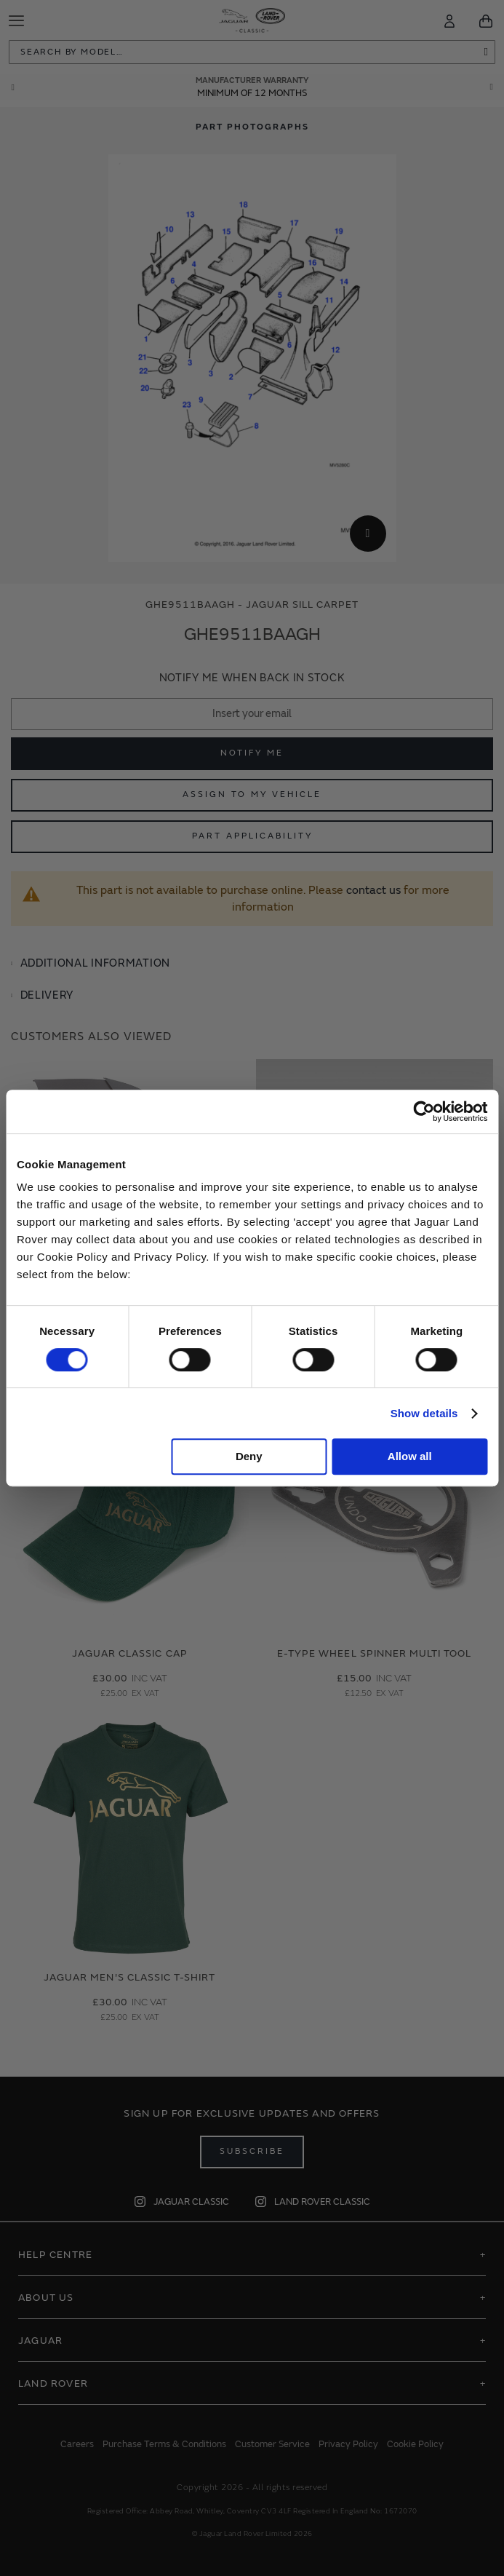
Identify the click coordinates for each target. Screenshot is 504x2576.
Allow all (410, 1456)
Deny (249, 1456)
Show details (424, 1413)
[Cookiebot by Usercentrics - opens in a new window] (423, 1111)
